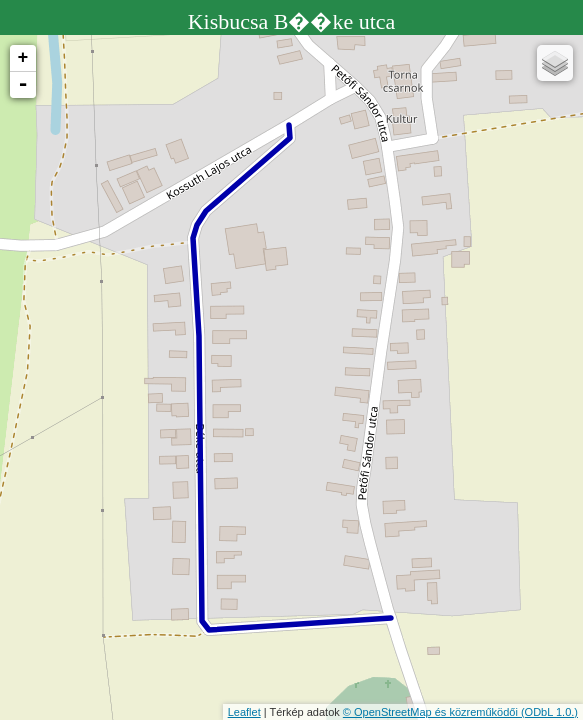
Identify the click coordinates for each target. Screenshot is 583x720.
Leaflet (244, 712)
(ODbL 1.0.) (549, 712)
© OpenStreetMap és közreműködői (432, 712)
